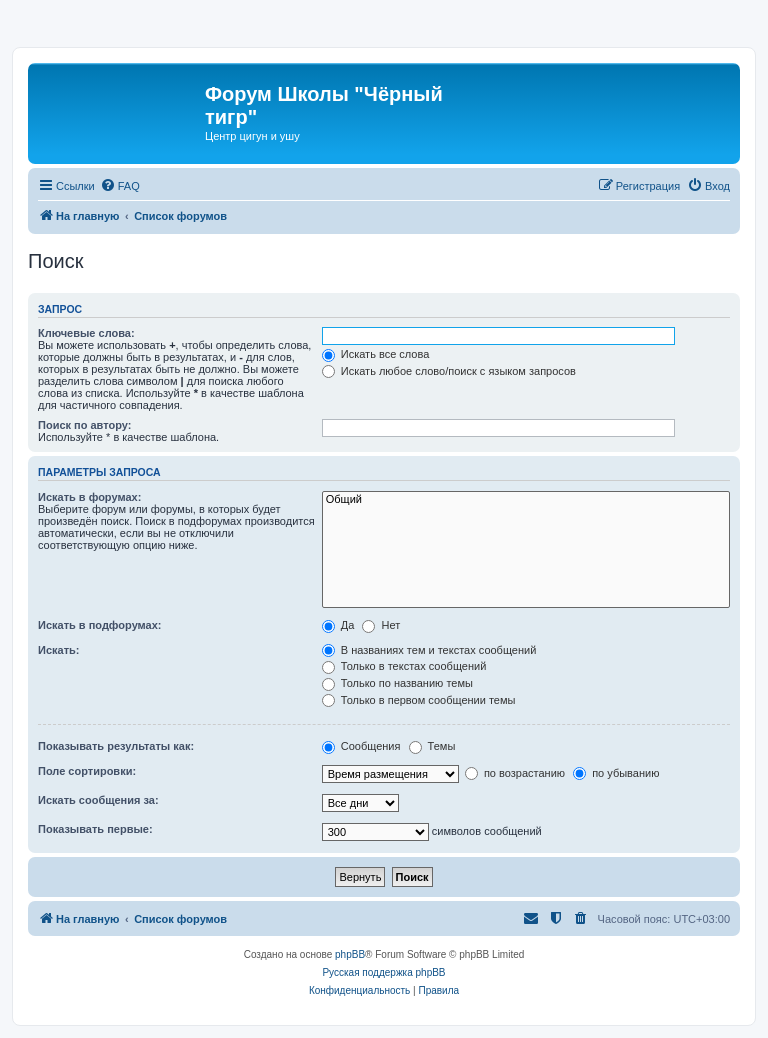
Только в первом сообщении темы (419, 700)
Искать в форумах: (89, 497)
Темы (432, 746)
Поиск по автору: (84, 425)
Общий (526, 500)
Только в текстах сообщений (404, 666)
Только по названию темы (397, 683)
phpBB (350, 954)
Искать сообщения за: (98, 800)
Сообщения (361, 746)
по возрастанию (515, 773)
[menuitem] (120, 186)
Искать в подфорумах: (100, 625)
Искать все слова (376, 354)
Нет (381, 625)
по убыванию (616, 773)
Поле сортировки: (87, 771)
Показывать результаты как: (116, 746)
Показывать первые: (95, 829)
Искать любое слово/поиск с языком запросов (449, 371)
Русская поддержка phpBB (383, 972)
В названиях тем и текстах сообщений (429, 650)
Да (338, 625)
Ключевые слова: (86, 333)
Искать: (58, 650)
